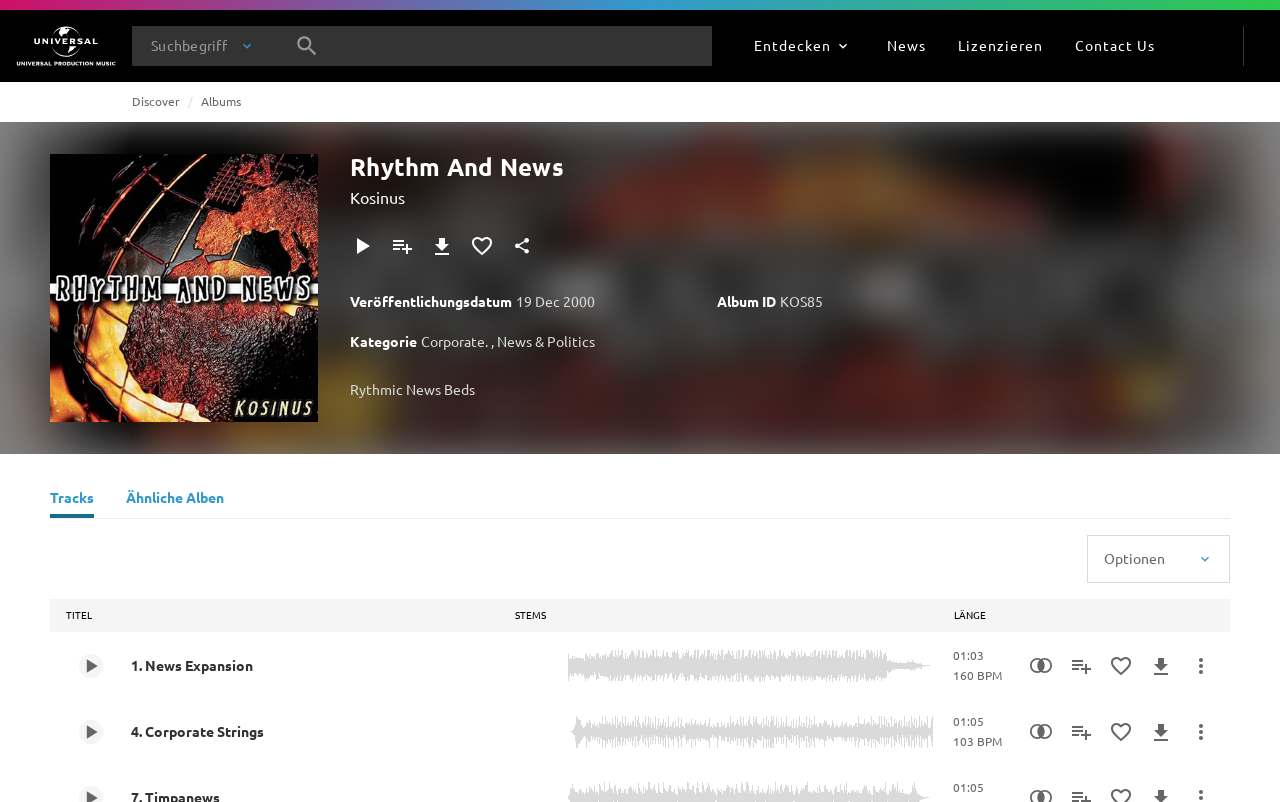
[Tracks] (72, 500)
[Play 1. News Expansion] (91, 666)
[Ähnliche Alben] (175, 500)
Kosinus (377, 197)
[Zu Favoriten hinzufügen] (482, 246)
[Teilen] (522, 246)
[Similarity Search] (1041, 666)
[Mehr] (1201, 666)
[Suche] (307, 46)
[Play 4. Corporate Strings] (91, 732)
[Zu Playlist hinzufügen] (402, 246)
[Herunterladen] (442, 246)
